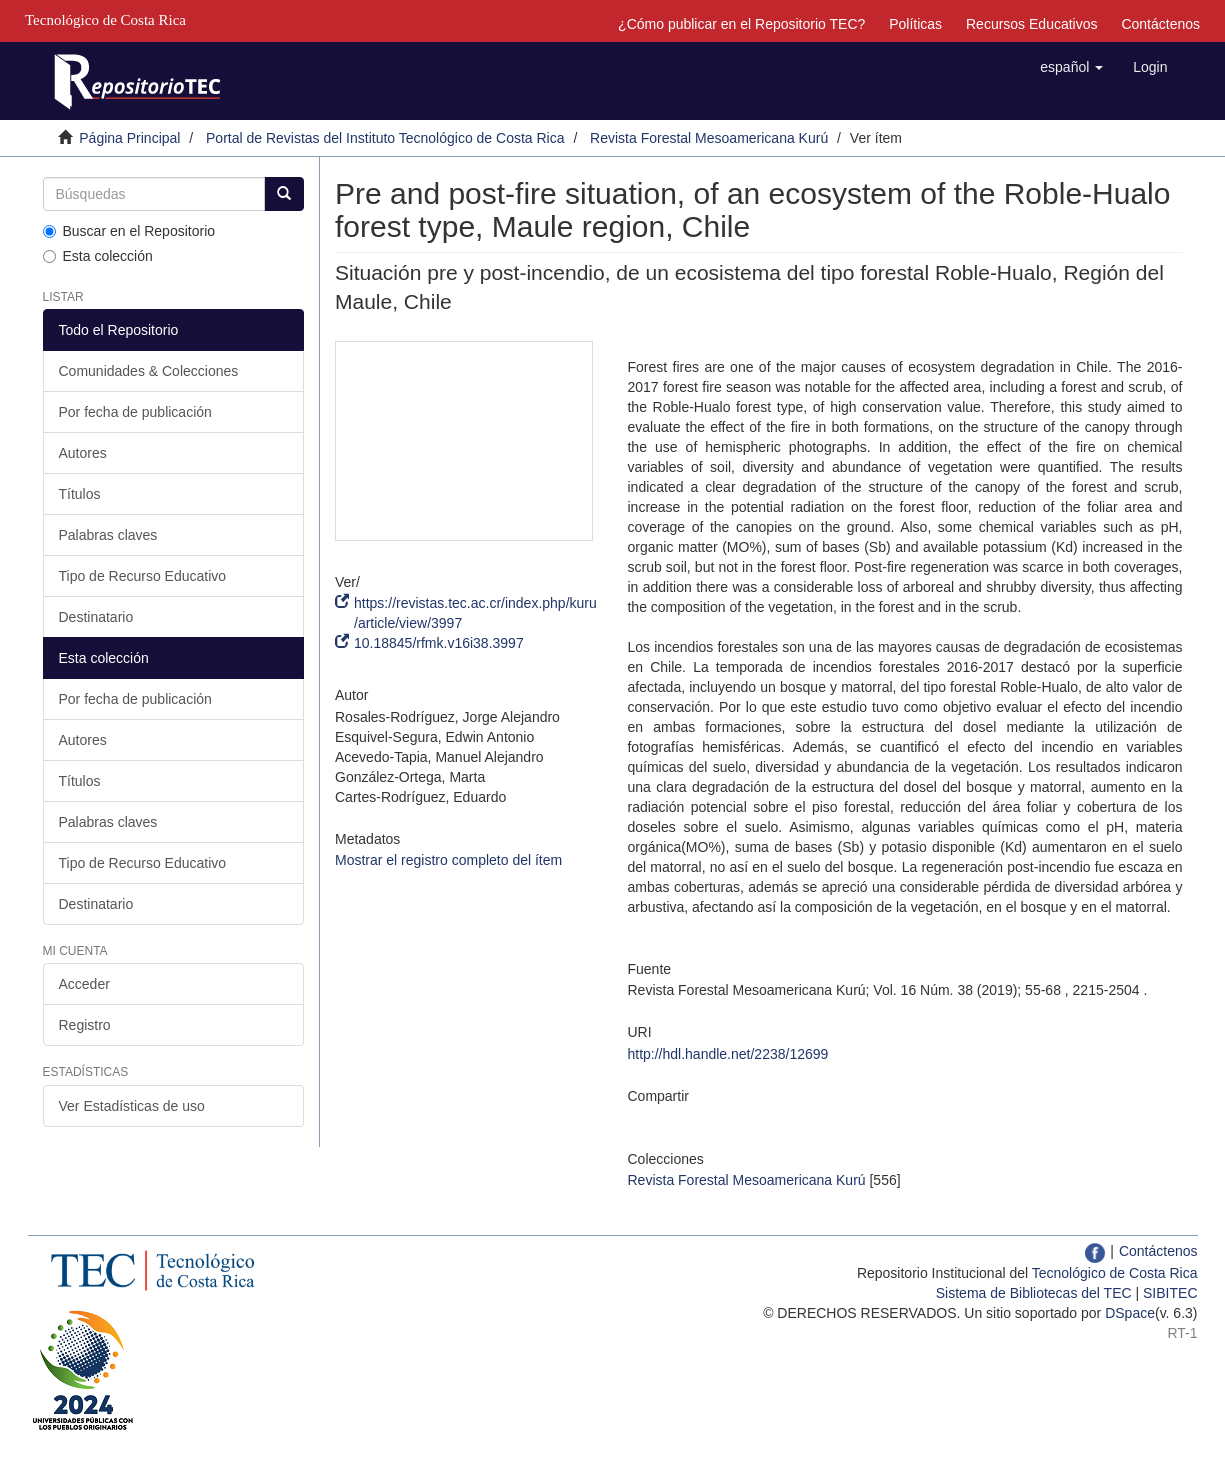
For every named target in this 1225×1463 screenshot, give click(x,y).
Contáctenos (1160, 24)
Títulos (80, 494)
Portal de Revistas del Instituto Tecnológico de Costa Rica (385, 138)
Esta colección (98, 256)
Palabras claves (108, 535)
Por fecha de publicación (135, 412)
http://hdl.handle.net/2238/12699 (727, 1054)
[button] (1071, 67)
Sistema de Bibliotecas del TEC (1034, 1293)
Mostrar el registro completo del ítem (448, 860)
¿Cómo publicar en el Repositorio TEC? (741, 24)
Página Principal (129, 138)
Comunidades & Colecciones (149, 371)
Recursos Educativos (1032, 24)
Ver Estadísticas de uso (132, 1106)
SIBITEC (1170, 1293)
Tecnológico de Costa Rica (1115, 1273)
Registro (85, 1025)
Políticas (915, 24)
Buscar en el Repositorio (129, 231)
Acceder (84, 984)
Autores (83, 453)
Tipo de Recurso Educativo (143, 576)
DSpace (1130, 1313)
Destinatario (96, 617)
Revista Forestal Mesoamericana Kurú (709, 138)
